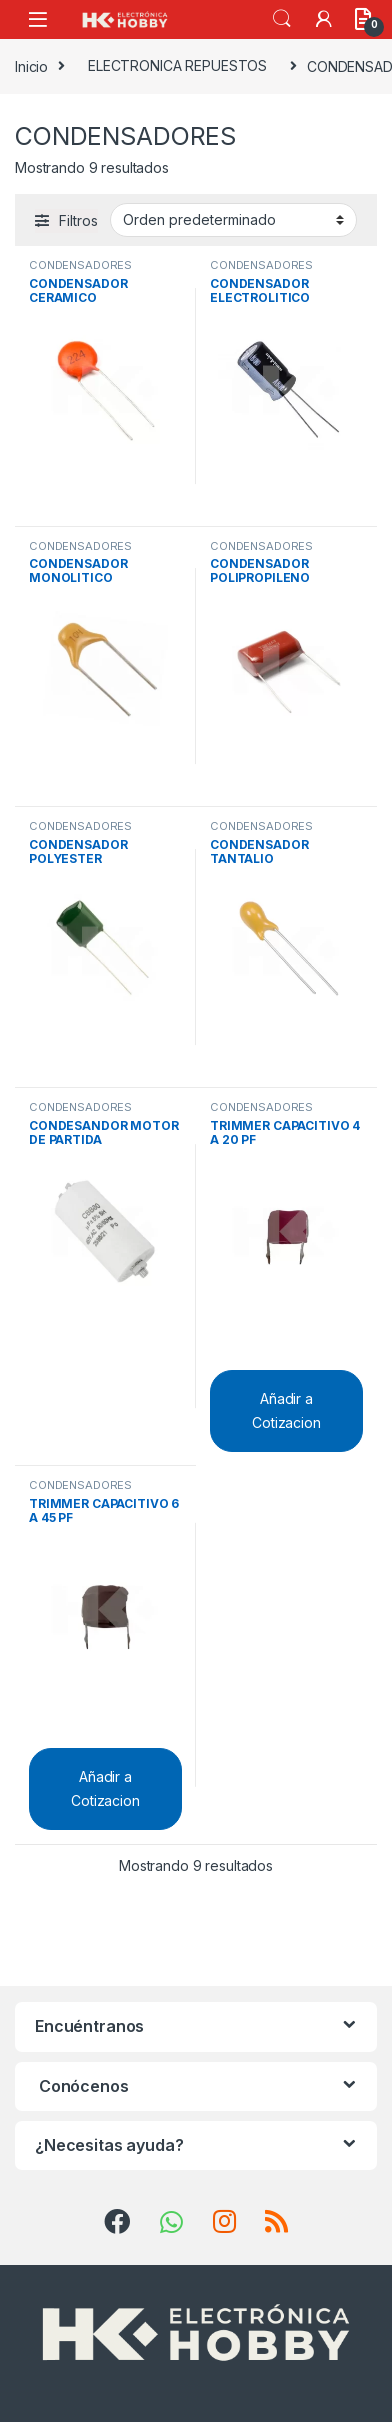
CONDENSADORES (80, 265)
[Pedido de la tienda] (233, 220)
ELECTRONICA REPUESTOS (177, 65)
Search (282, 19)
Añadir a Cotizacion (286, 1410)
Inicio (31, 65)
